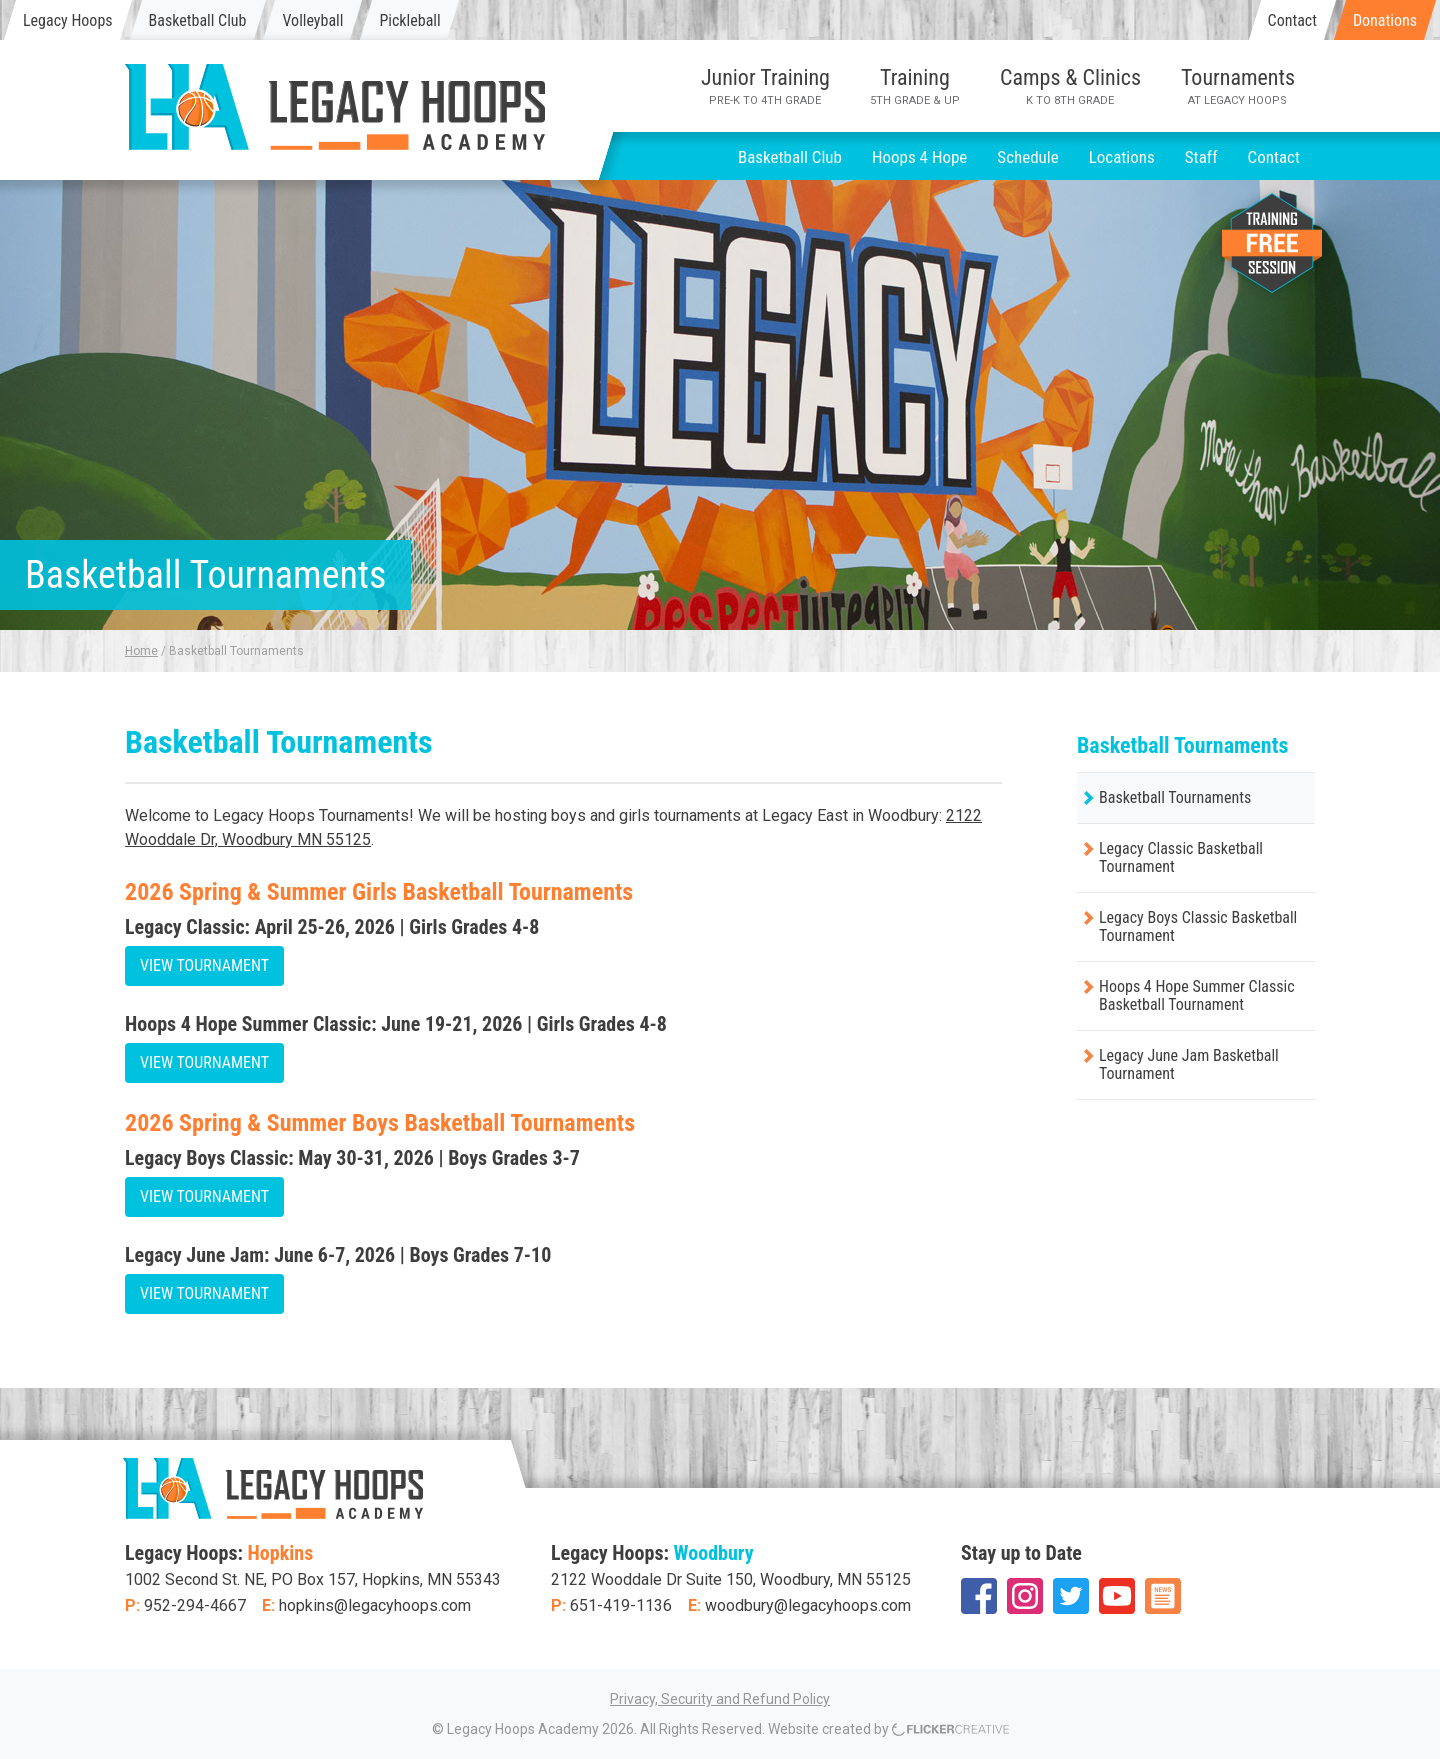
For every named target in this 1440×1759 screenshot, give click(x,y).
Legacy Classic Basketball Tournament (1181, 857)
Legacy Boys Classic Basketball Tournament (1198, 926)
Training (915, 86)
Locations (1122, 157)
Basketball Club (198, 20)
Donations (1385, 20)
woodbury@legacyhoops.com (808, 1605)
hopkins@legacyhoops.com (375, 1605)
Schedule (1027, 157)
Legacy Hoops (68, 20)
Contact (1292, 20)
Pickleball (409, 20)
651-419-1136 (621, 1605)
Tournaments (1238, 86)
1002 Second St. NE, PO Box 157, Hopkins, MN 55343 (313, 1579)
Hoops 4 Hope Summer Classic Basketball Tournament (1197, 995)
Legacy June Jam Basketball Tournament (1189, 1064)
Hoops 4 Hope (919, 157)
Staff (1201, 157)
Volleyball (312, 20)
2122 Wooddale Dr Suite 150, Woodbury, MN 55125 (731, 1579)
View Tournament (204, 965)
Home (141, 651)
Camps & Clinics (1070, 86)
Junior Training (765, 86)
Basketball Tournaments (1175, 797)
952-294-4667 (195, 1605)
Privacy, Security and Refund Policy (720, 1699)
